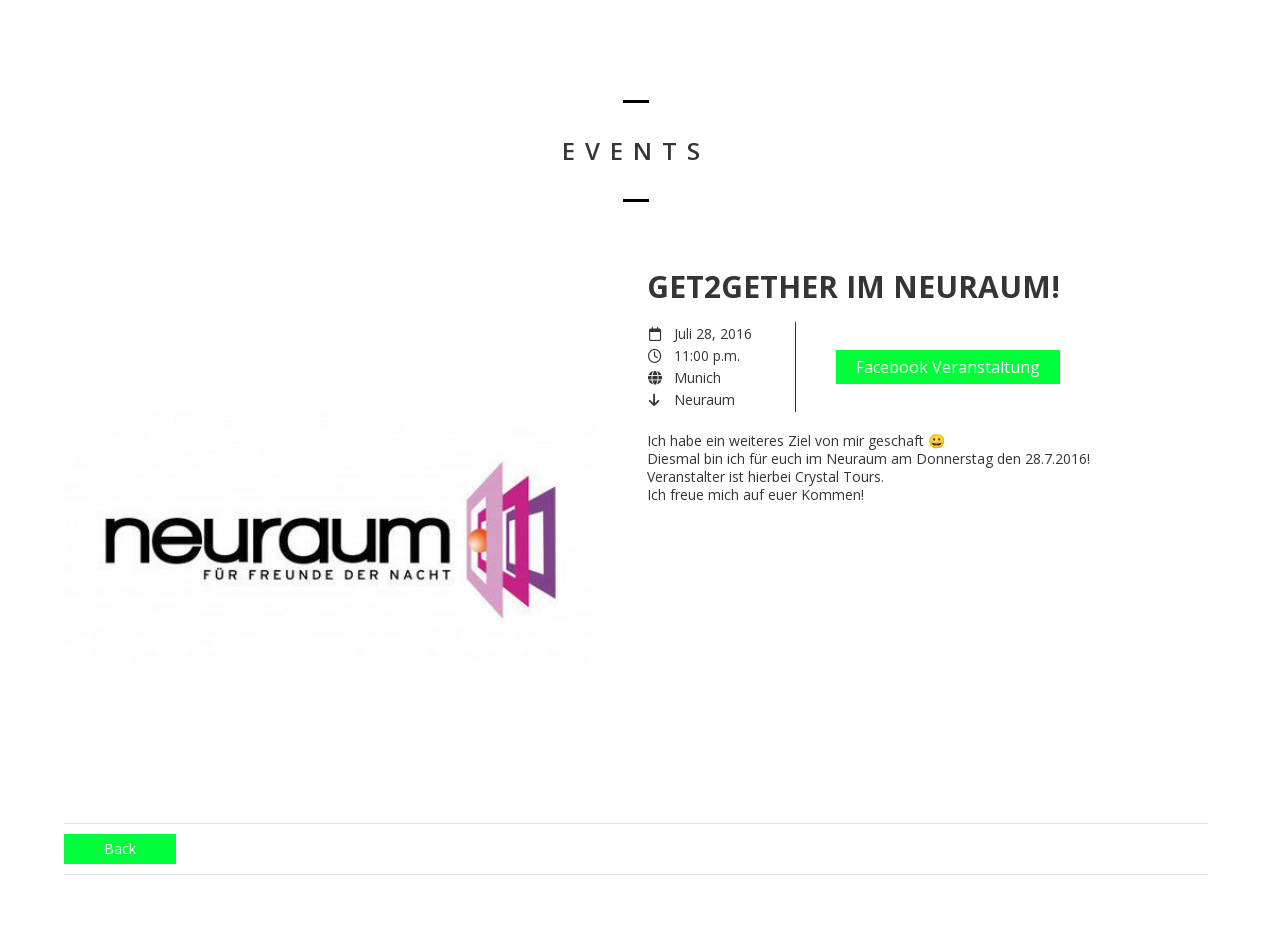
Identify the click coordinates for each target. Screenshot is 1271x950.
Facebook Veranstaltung (948, 367)
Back (120, 848)
